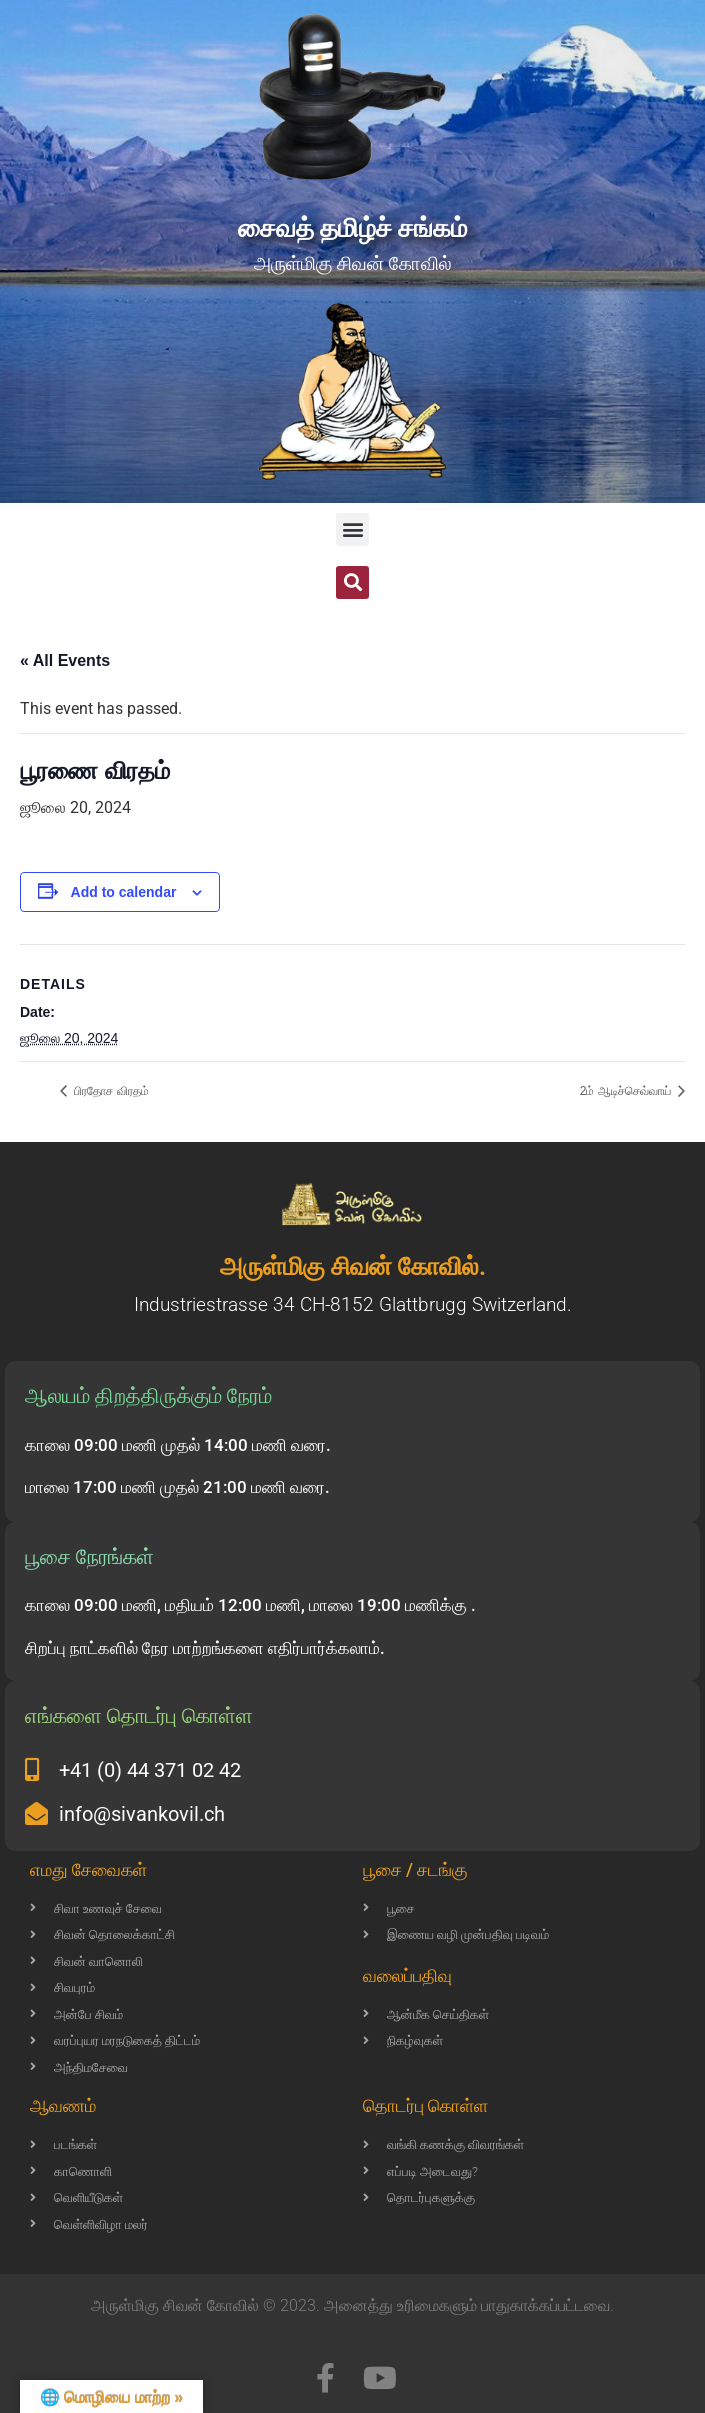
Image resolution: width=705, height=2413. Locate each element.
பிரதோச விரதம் (110, 1091)
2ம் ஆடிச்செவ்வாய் (627, 1091)
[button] (352, 529)
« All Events (65, 660)
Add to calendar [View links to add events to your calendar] (124, 892)
